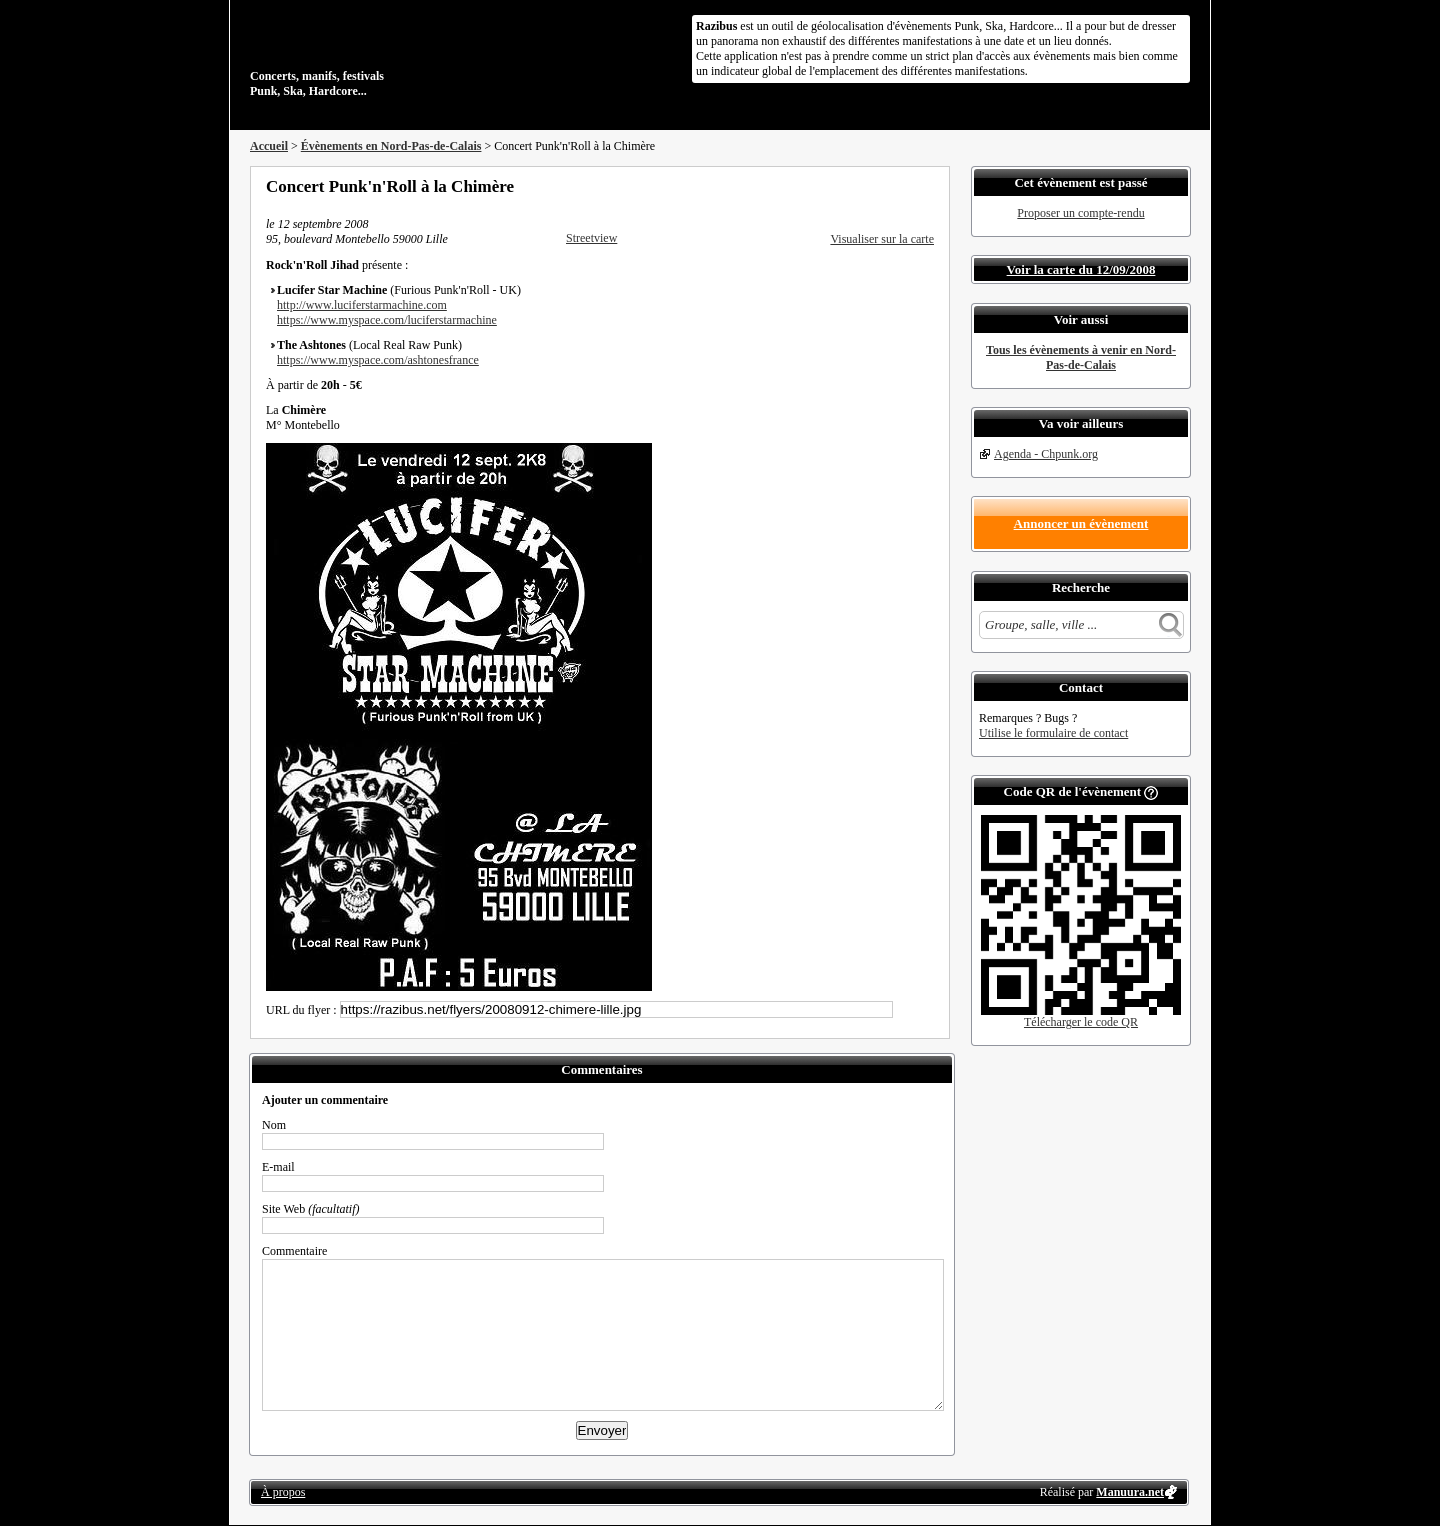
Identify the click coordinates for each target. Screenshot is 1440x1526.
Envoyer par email (900, 186)
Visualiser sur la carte (882, 239)
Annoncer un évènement (1081, 523)
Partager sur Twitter (873, 186)
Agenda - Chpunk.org (1046, 454)
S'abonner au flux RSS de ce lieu (927, 186)
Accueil (269, 146)
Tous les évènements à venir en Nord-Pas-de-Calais (1081, 357)
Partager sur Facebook (846, 186)
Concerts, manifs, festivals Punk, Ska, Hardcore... (379, 54)
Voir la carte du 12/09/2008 (1081, 269)
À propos (283, 1492)
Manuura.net (1130, 1492)
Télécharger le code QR (1081, 1022)
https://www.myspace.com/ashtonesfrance (378, 360)
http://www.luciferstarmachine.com (362, 305)
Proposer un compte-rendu (1080, 213)
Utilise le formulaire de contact (1053, 733)
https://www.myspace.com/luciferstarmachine (387, 320)
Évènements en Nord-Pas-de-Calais (391, 146)
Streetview (591, 238)
